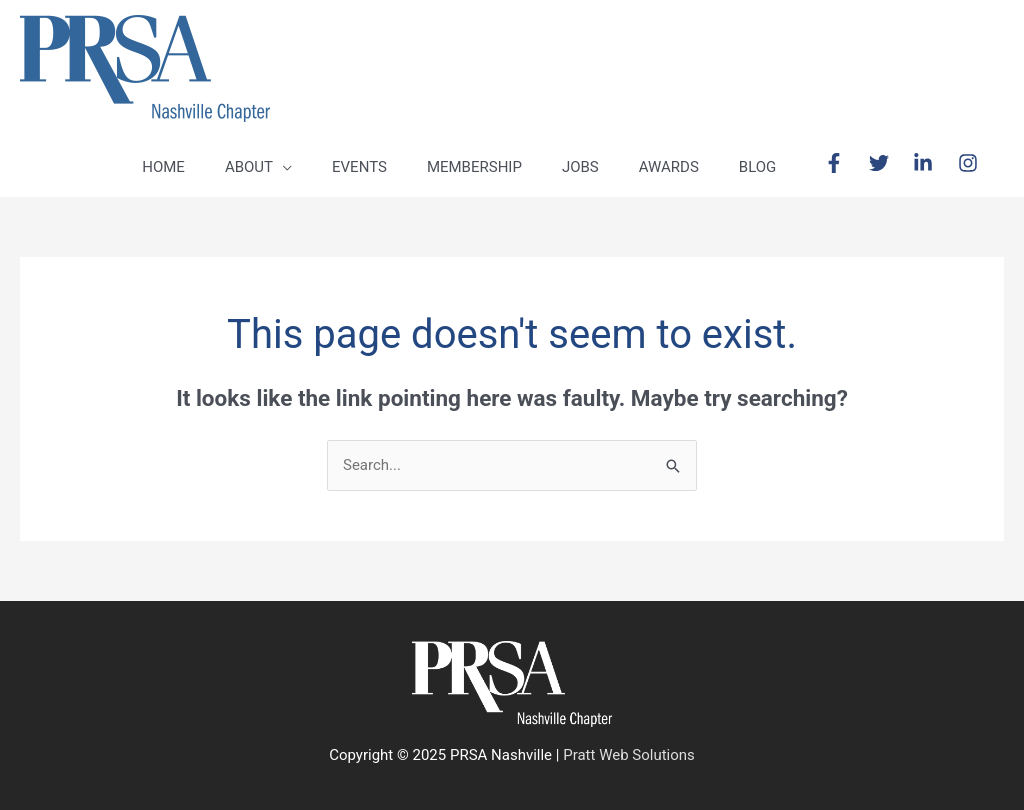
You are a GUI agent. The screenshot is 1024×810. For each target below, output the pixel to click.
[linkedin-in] (933, 163)
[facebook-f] (844, 163)
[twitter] (889, 163)
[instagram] (971, 163)
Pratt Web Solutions (629, 755)
